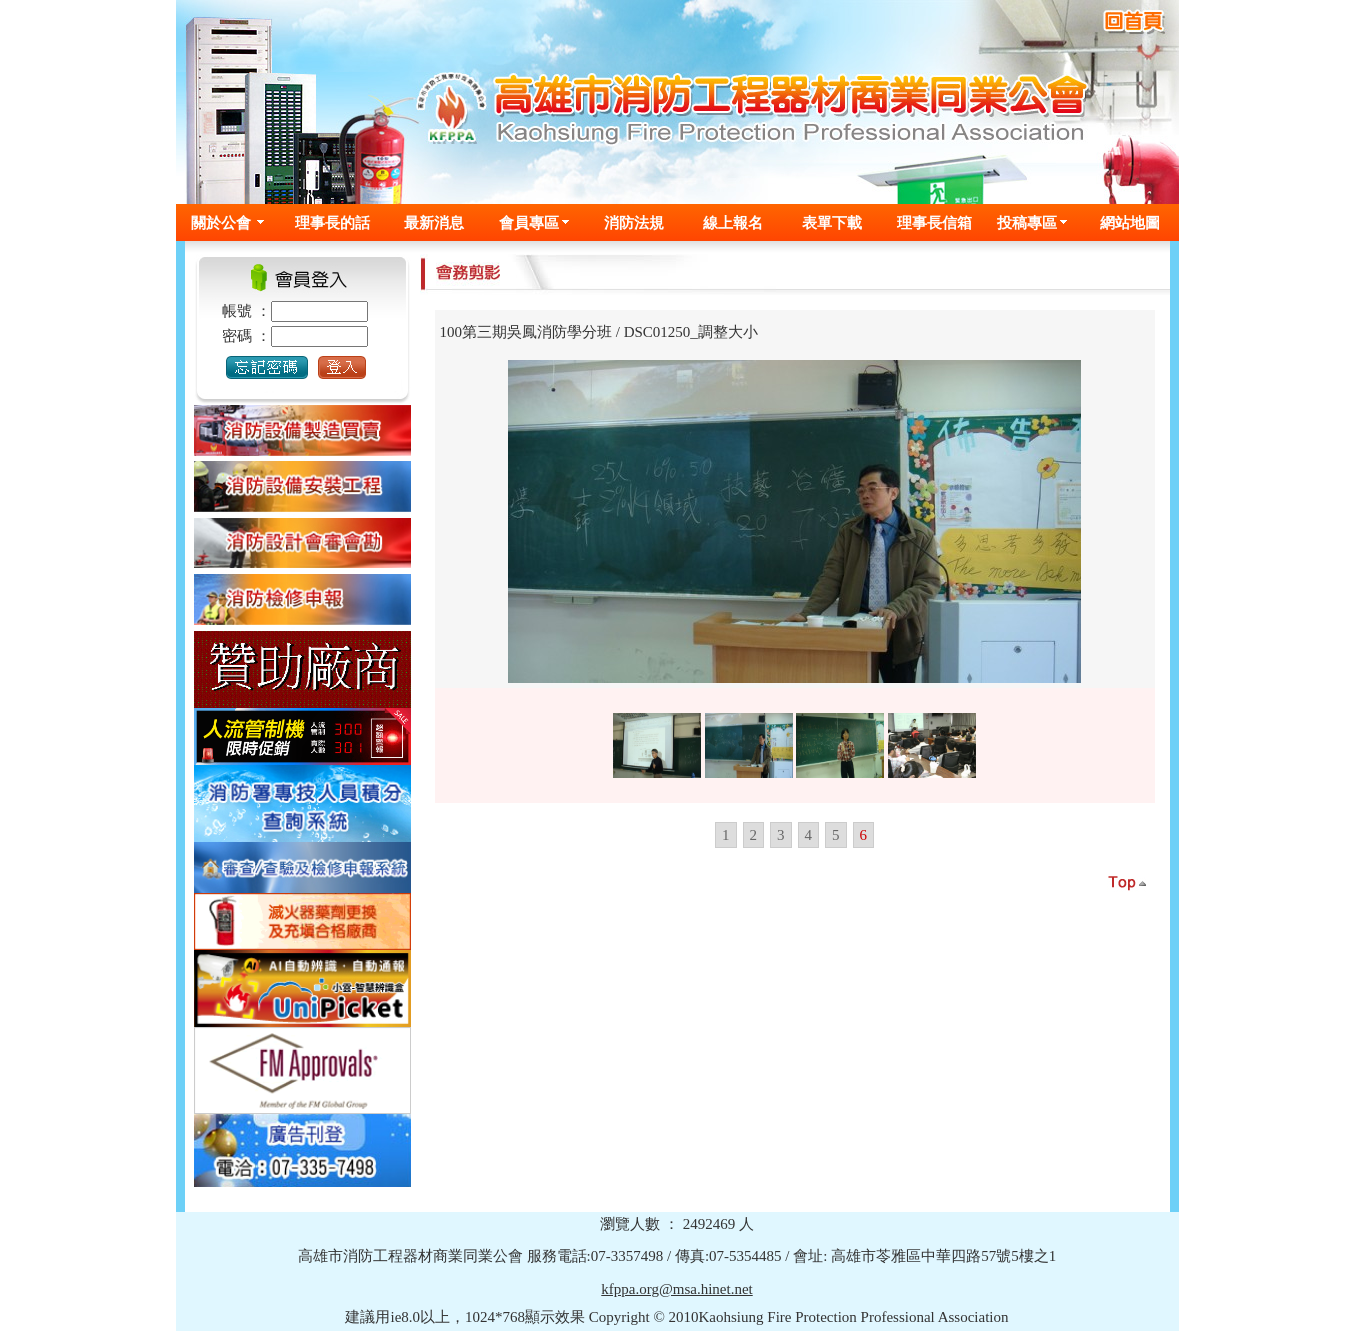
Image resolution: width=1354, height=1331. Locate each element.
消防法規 (634, 222)
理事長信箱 (934, 222)
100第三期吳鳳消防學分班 (526, 332)
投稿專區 (1027, 222)
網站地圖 (1130, 222)
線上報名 (733, 222)
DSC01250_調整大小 (691, 332)
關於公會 (221, 222)
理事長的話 (332, 222)
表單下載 (832, 222)
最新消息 (434, 222)
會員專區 (529, 222)
